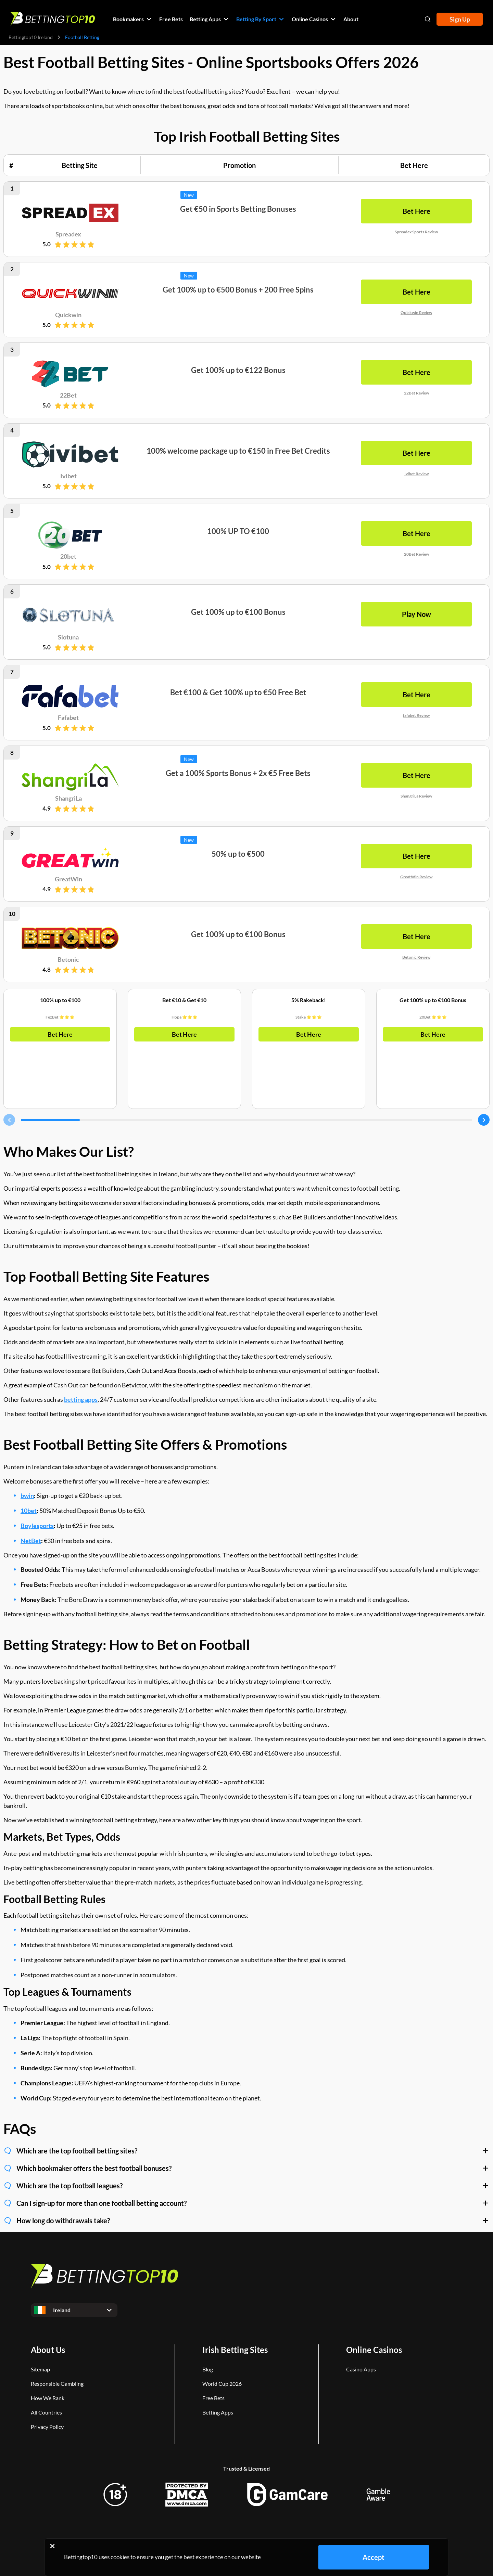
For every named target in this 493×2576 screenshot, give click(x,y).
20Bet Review (416, 554)
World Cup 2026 (222, 2383)
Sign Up (460, 19)
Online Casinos (374, 2350)
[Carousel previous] (9, 1120)
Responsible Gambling (57, 2383)
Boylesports (37, 1525)
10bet (29, 1510)
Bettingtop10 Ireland (31, 37)
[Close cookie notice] (52, 2545)
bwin (27, 1495)
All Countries (46, 2412)
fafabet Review (416, 715)
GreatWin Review (416, 876)
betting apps (81, 1399)
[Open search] (427, 19)
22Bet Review (416, 393)
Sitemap (40, 2369)
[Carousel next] (484, 1120)
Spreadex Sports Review (416, 231)
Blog (207, 2369)
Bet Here (60, 1034)
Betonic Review (416, 957)
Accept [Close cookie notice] (373, 2557)
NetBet (31, 1540)
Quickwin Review (416, 312)
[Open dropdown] (74, 2310)
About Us (48, 2350)
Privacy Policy (47, 2426)
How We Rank (47, 2398)
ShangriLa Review (416, 796)
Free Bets (213, 2398)
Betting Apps (217, 2412)
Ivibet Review (416, 473)
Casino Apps (361, 2369)
